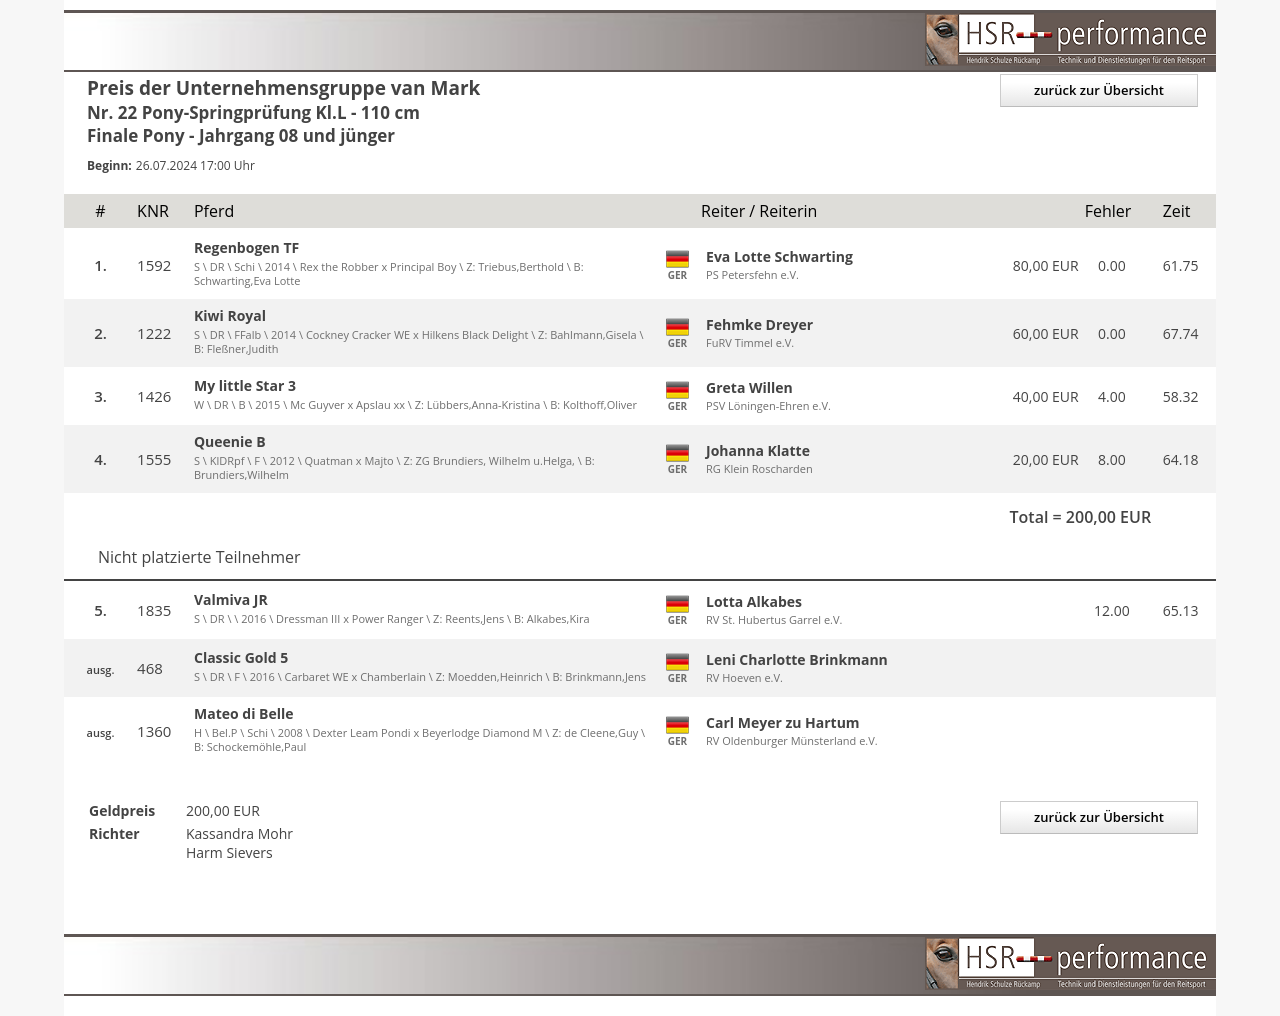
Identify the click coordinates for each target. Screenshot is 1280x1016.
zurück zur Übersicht (1099, 90)
